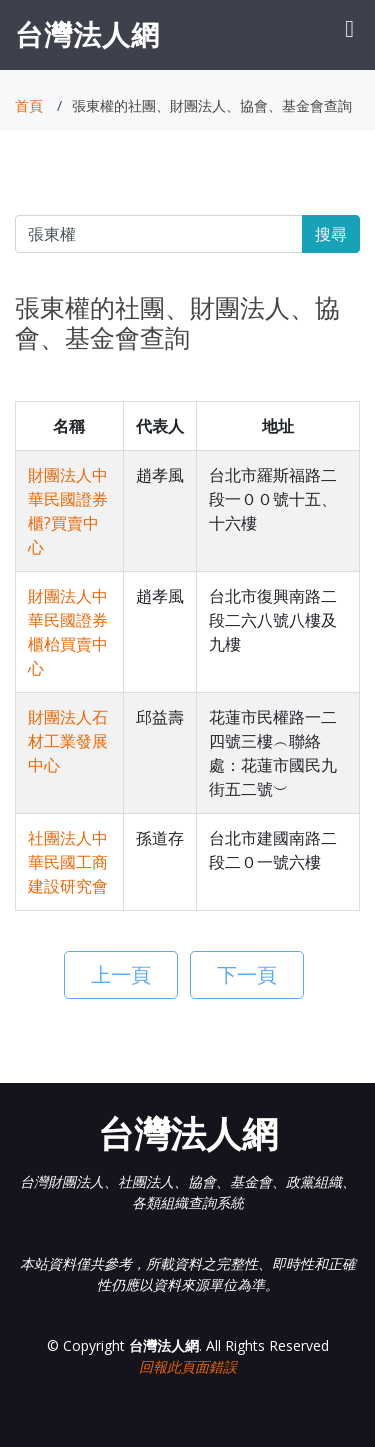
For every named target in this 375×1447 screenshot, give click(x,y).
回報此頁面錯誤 (188, 1366)
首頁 (29, 105)
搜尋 (331, 234)
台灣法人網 (87, 34)
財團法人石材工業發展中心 (68, 741)
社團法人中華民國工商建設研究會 (68, 862)
